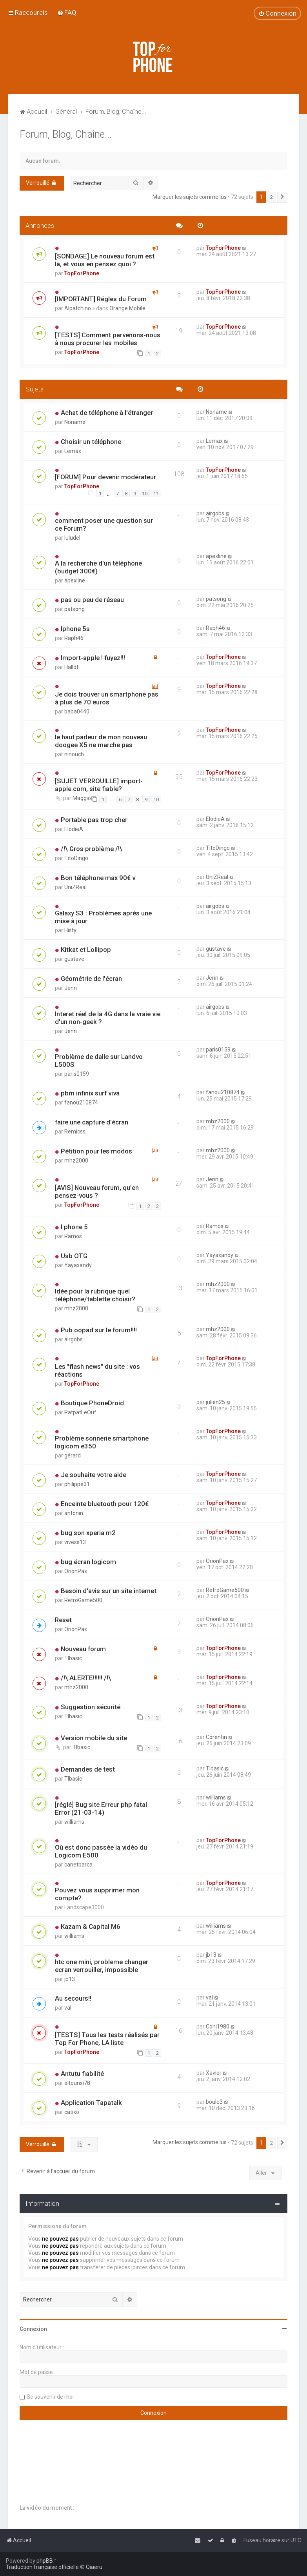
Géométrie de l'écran (91, 978)
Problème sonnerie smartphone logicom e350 (102, 1442)
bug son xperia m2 (88, 1533)
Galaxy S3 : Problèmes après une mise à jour (103, 917)
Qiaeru (94, 2567)
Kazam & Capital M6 (90, 1926)
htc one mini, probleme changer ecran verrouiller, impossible (101, 1966)
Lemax (72, 451)
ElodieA (73, 829)
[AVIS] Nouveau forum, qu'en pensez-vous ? (97, 1191)
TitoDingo (76, 858)
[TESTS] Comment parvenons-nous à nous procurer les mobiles (107, 339)
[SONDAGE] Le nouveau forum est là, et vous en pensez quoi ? (104, 260)
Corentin (216, 1737)
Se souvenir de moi (50, 2397)
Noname (74, 422)
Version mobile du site (94, 1738)
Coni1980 (217, 2026)
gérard (72, 1455)
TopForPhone (81, 273)
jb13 (69, 1979)
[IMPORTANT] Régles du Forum (101, 299)
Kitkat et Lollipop (86, 949)
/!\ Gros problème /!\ (91, 849)
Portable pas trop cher (94, 820)
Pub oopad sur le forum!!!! (99, 1330)
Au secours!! (73, 1998)
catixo (71, 2112)
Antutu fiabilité (82, 2074)
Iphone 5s (75, 629)
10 (144, 494)
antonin (73, 1513)
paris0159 (76, 1074)
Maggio (82, 798)
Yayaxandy (78, 1265)
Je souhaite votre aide (93, 1475)
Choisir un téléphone (91, 442)
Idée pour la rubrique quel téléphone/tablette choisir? (95, 1295)
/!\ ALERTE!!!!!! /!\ (86, 1678)
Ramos (73, 1236)
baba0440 (76, 711)
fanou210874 (81, 1102)
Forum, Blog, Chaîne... (66, 134)
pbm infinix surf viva (90, 1093)
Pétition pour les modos (96, 1151)
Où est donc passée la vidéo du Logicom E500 (101, 1851)
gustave (74, 959)
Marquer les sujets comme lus (190, 197)
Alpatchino (77, 308)
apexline (74, 580)
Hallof (71, 667)
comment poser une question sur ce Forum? (104, 524)
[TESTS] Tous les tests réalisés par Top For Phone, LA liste (107, 2039)
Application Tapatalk (91, 2103)
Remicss (74, 1131)
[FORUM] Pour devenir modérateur (105, 477)
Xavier (214, 2073)
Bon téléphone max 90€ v (98, 878)
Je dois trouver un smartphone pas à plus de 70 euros (106, 698)
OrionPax (75, 1571)
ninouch (74, 754)
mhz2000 (218, 1121)
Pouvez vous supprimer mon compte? (97, 1894)
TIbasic (73, 1658)
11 (156, 494)
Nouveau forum (83, 1649)
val (67, 2008)
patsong (74, 609)
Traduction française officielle (42, 2567)
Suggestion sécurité (90, 1707)
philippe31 (77, 1484)
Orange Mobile (127, 308)
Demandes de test (88, 1769)
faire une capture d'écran (91, 1122)
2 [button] (271, 197)
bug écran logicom (88, 1562)
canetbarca (78, 1864)
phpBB (44, 2561)
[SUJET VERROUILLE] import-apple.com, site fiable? (99, 785)
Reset (63, 1620)
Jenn (70, 988)
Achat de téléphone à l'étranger (107, 413)
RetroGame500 (83, 1600)
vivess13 (75, 1542)
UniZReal (75, 887)
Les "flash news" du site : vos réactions (97, 1370)
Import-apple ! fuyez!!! (93, 658)
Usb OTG (74, 1256)
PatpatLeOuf (80, 1412)
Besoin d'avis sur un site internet (108, 1591)
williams (74, 1822)
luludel (72, 538)
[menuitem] (66, 12)
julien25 (215, 1402)
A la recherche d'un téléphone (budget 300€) (98, 567)
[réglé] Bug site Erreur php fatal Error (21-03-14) (101, 1808)
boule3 (214, 2102)
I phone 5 (74, 1227)
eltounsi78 (77, 2083)
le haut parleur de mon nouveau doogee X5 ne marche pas (101, 741)
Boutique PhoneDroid (92, 1403)
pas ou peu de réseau (92, 600)
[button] (282, 197)
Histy (70, 930)
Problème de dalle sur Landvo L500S (99, 1060)
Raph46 (74, 638)
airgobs (215, 513)
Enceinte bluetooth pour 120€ (105, 1504)
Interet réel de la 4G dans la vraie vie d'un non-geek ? (107, 1018)
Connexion (33, 2329)
